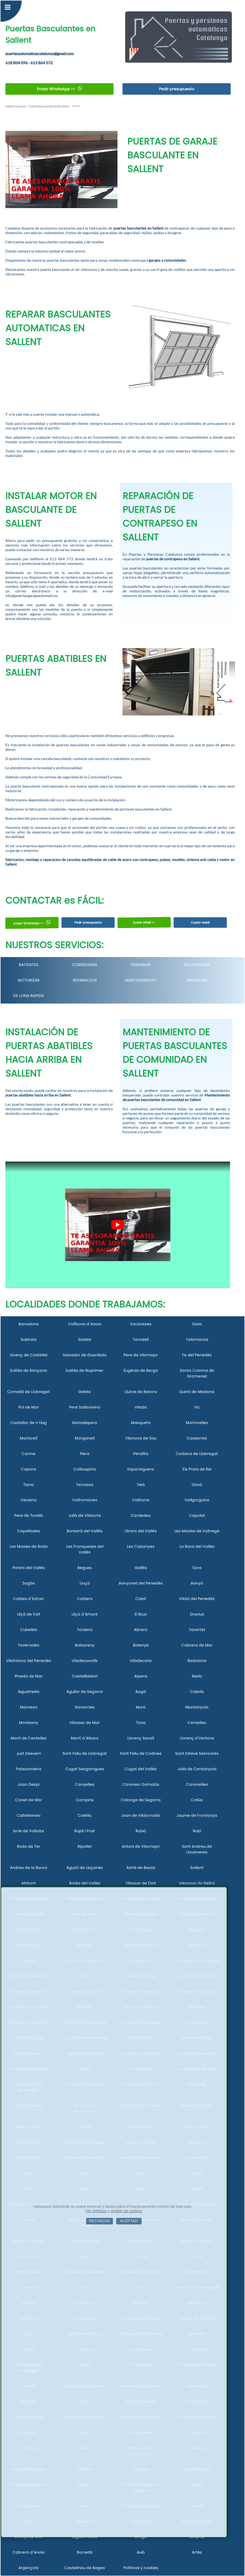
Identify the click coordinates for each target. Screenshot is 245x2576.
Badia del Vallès (84, 1883)
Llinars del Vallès (141, 1531)
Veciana (28, 1500)
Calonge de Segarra (141, 1800)
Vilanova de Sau (140, 1438)
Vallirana (140, 1500)
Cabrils (197, 1691)
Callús (197, 1800)
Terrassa (84, 1484)
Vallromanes (84, 1500)
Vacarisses (140, 1324)
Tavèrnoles (28, 1645)
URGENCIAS (197, 980)
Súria (197, 1324)
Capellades (28, 1531)
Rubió (141, 1831)
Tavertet (197, 1629)
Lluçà (85, 1583)
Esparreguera (140, 1469)
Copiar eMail (200, 922)
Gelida (84, 1391)
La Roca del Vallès (196, 1546)
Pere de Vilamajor (140, 1355)
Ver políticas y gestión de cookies (114, 2211)
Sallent (197, 1867)
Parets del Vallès (28, 1567)
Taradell (141, 1339)
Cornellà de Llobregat (28, 1391)
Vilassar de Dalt (140, 1883)
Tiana (28, 1484)
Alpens (140, 1676)
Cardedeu (141, 1515)
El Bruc (140, 1614)
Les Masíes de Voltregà (197, 1531)
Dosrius (197, 1614)
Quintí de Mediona (197, 1391)
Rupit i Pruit (84, 1831)
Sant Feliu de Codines (141, 1753)
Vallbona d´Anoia (84, 1324)
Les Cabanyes (140, 1546)
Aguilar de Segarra (84, 1691)
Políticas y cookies (140, 2567)
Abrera (140, 1629)
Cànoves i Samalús (140, 1784)
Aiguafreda (28, 1691)
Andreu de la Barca (28, 1867)
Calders (84, 1598)
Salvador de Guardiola (84, 1355)
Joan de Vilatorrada (140, 1815)
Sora (196, 1567)
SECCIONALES (197, 964)
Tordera (84, 1629)
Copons (28, 1469)
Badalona (197, 1660)
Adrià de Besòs (140, 1867)
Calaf (140, 1598)
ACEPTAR (129, 2221)
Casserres (197, 1438)
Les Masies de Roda (29, 1546)
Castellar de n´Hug (28, 1422)
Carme (28, 1453)
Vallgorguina (197, 1500)
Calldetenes (29, 1815)
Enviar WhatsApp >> (59, 89)
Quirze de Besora (140, 1391)
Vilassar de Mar (84, 1722)
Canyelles (84, 1784)
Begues (84, 1567)
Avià (141, 2552)
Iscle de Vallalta (28, 1831)
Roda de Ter (28, 1846)
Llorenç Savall (140, 1738)
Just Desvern (28, 1753)
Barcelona (29, 1324)
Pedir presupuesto (176, 89)
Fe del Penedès (197, 1355)
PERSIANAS (141, 964)
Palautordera (29, 1769)
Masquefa (141, 1422)
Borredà (85, 2552)
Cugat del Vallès (141, 1769)
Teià (141, 1484)
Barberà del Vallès (85, 1531)
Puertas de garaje (15, 106)
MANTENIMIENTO (140, 980)
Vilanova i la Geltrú (197, 1883)
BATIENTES (28, 964)
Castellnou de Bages (84, 2567)
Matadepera (84, 1422)
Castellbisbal (84, 1676)
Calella (84, 1815)
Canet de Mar (28, 1800)
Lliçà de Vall (28, 1614)
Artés (197, 2552)
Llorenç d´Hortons (197, 1738)
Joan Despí (29, 1784)
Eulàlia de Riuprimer (85, 1370)
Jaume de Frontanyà (196, 1815)
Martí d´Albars (84, 1738)
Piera (85, 1453)
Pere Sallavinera (84, 1407)
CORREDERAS (84, 964)
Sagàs (28, 1583)
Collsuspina (84, 1469)
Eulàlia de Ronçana (28, 1370)
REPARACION (85, 980)
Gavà (197, 1484)
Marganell (85, 1438)
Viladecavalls (85, 1660)
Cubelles (28, 1629)
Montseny (28, 1722)
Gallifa (141, 1567)
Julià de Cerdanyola (196, 1769)
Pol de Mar (28, 1407)
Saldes (84, 1339)
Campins (85, 1800)
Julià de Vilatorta (84, 1515)
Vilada (141, 1407)
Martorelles (197, 1422)
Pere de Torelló (28, 1515)
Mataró (28, 1883)
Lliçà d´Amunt (85, 1614)
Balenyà (141, 1645)
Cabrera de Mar (197, 1645)
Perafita (140, 1453)
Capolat (197, 1515)
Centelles (197, 1722)
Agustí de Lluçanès (84, 1867)
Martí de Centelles (29, 1738)
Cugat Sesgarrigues (84, 1769)
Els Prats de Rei (196, 1469)
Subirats (29, 1339)
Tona (141, 1722)
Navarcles (85, 1707)
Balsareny (84, 1645)
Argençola (28, 2567)
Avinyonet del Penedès (141, 1583)
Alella (197, 1676)
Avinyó (197, 1583)
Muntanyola (196, 1707)
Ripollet (85, 1846)
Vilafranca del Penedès (28, 1660)
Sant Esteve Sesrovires (197, 1753)
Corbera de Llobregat (197, 1453)
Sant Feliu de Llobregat (84, 1753)
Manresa (28, 1707)
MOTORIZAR (28, 980)
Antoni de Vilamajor (141, 1846)
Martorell (28, 1438)
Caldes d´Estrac (28, 1598)
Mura (141, 1707)
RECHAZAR (99, 2221)
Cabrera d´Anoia (28, 2552)
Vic (197, 1407)
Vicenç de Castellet (29, 1355)
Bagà (141, 1691)
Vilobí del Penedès (197, 1598)
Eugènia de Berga (140, 1370)
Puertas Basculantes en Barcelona (48, 106)
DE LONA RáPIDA (28, 995)
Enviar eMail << (144, 922)
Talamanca (197, 1339)
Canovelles (197, 1784)
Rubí (197, 1831)
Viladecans (141, 1660)
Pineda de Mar (29, 1676)
